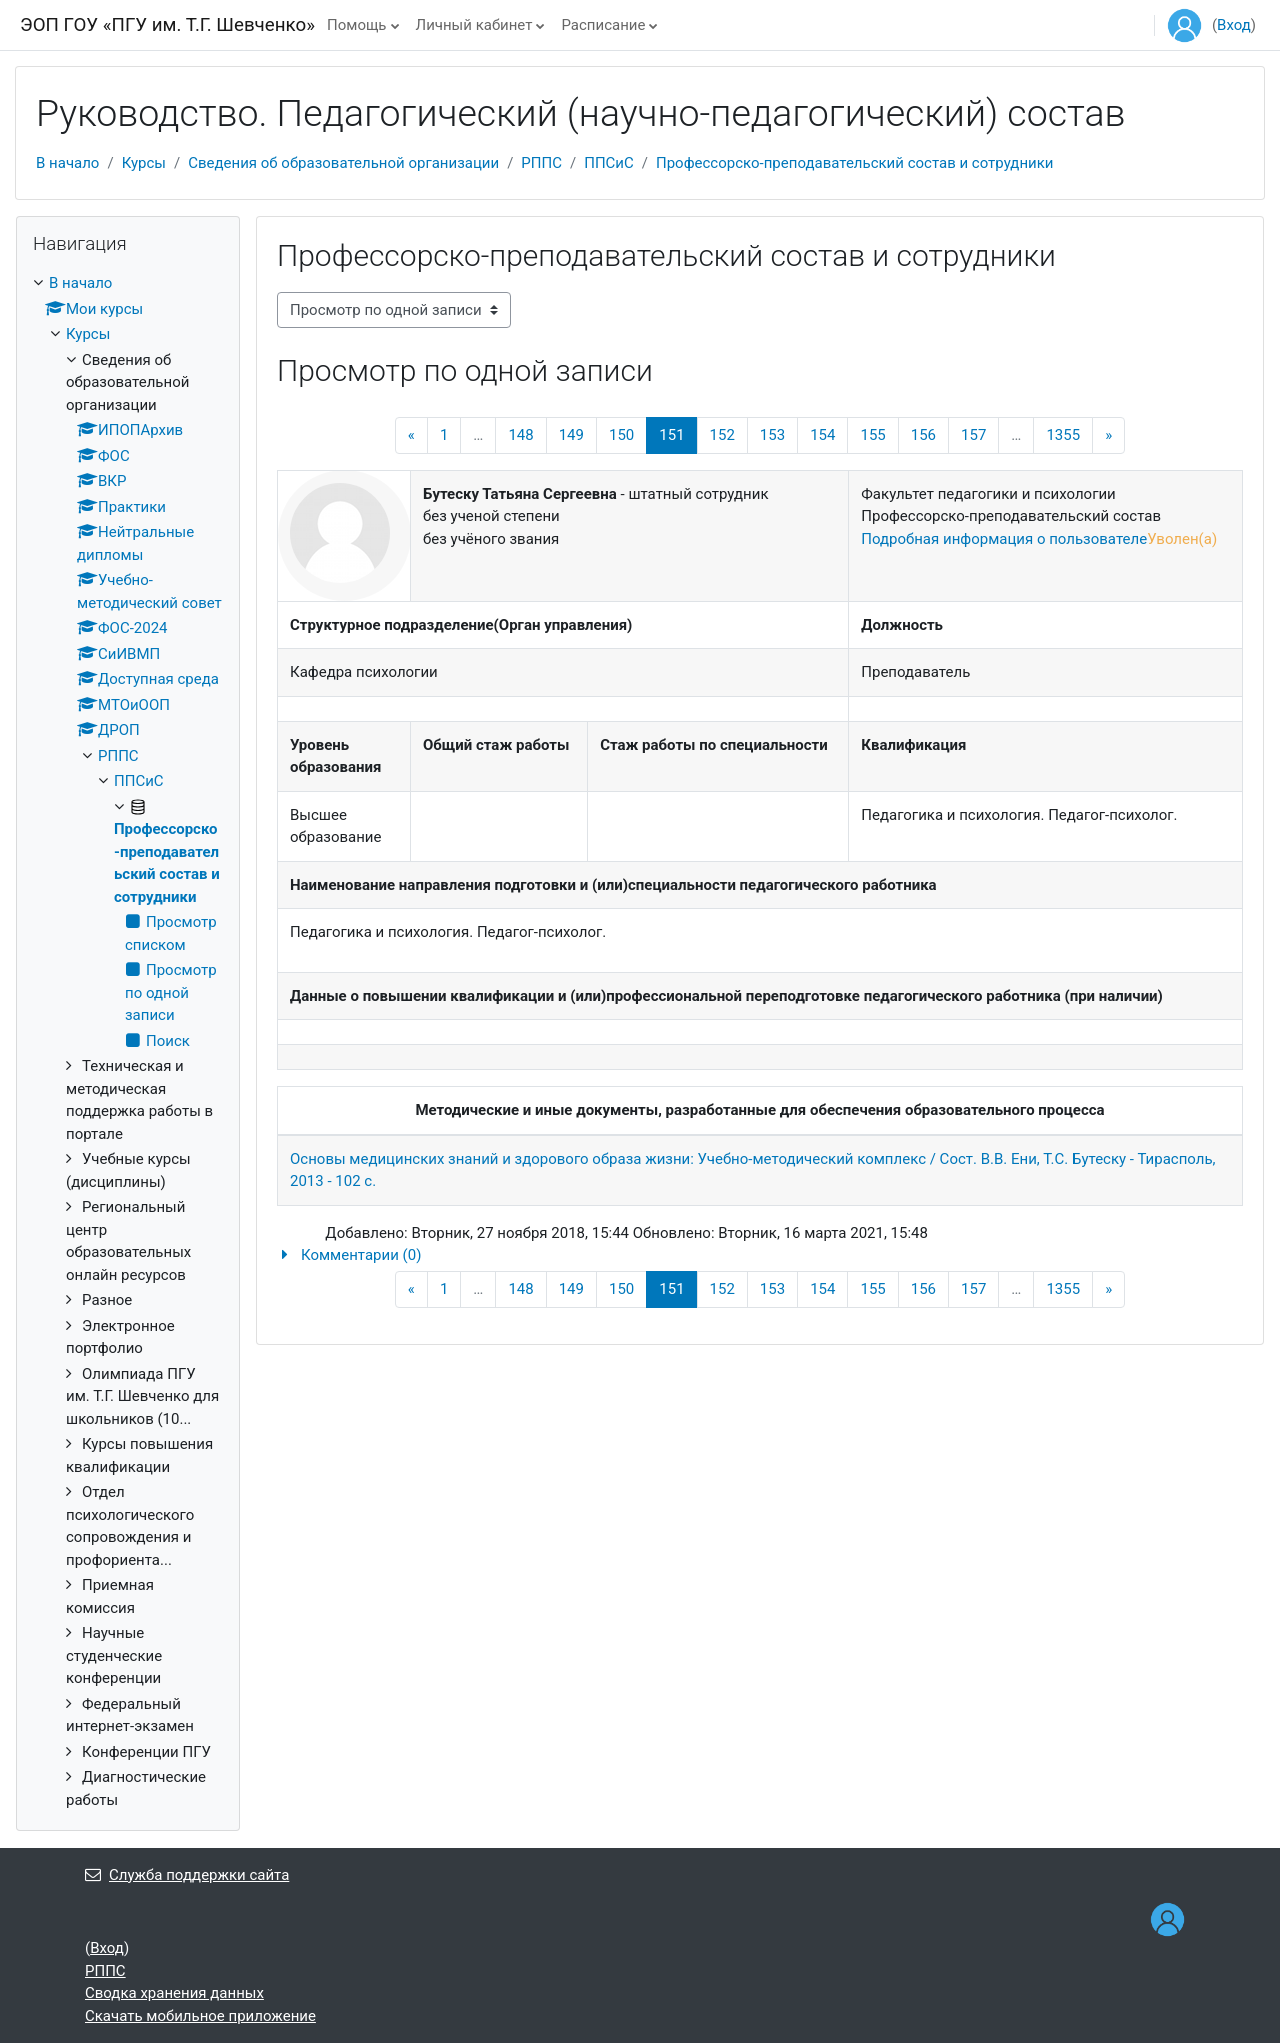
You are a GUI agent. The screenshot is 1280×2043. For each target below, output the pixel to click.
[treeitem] (128, 1041)
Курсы (144, 163)
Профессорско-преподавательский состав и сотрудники (854, 163)
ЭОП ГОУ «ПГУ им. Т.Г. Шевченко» (167, 25)
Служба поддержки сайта (187, 1875)
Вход (1234, 25)
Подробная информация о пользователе (1004, 539)
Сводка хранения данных (174, 1993)
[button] (760, 1255)
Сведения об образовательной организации (343, 163)
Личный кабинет (474, 25)
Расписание (603, 25)
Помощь (357, 25)
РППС (541, 163)
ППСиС (609, 163)
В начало (67, 163)
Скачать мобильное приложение (200, 2016)
